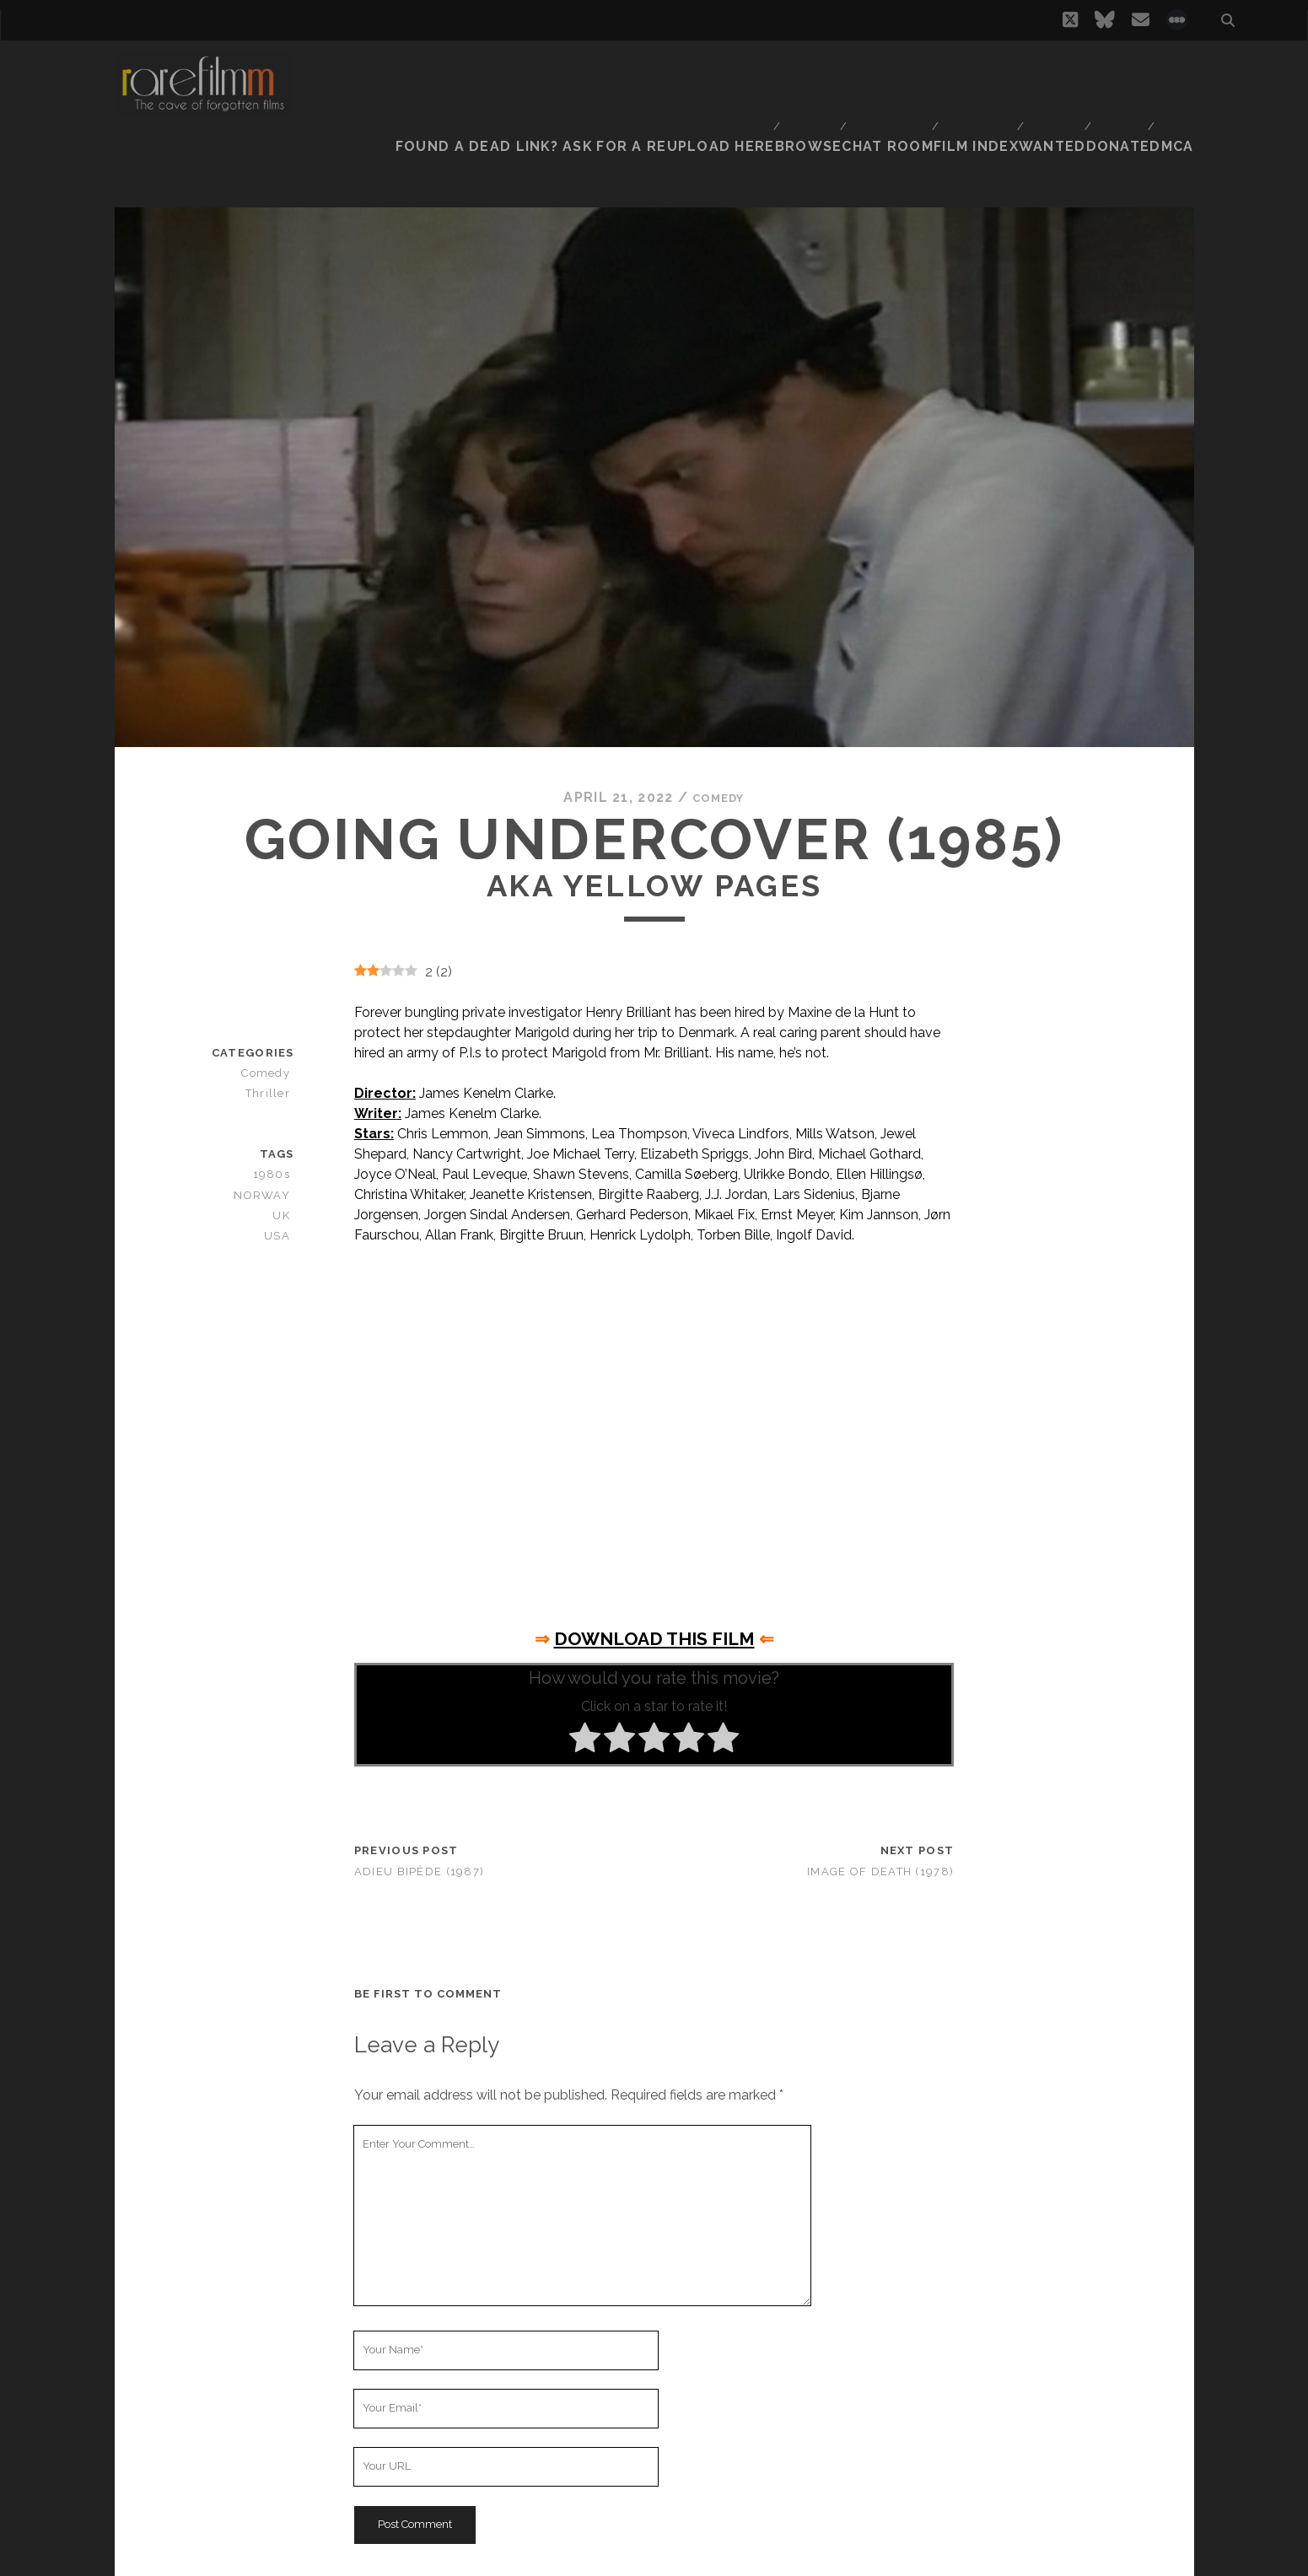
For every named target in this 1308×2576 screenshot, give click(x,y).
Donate (1116, 71)
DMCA (1175, 71)
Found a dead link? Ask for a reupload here (594, 71)
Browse (793, 71)
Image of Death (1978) (880, 1823)
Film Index (966, 71)
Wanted (1045, 71)
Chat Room (875, 71)
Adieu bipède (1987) (419, 1823)
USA (283, 1186)
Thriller (272, 1045)
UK (286, 1166)
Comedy (718, 749)
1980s (278, 1126)
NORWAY (269, 1146)
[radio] (584, 1691)
